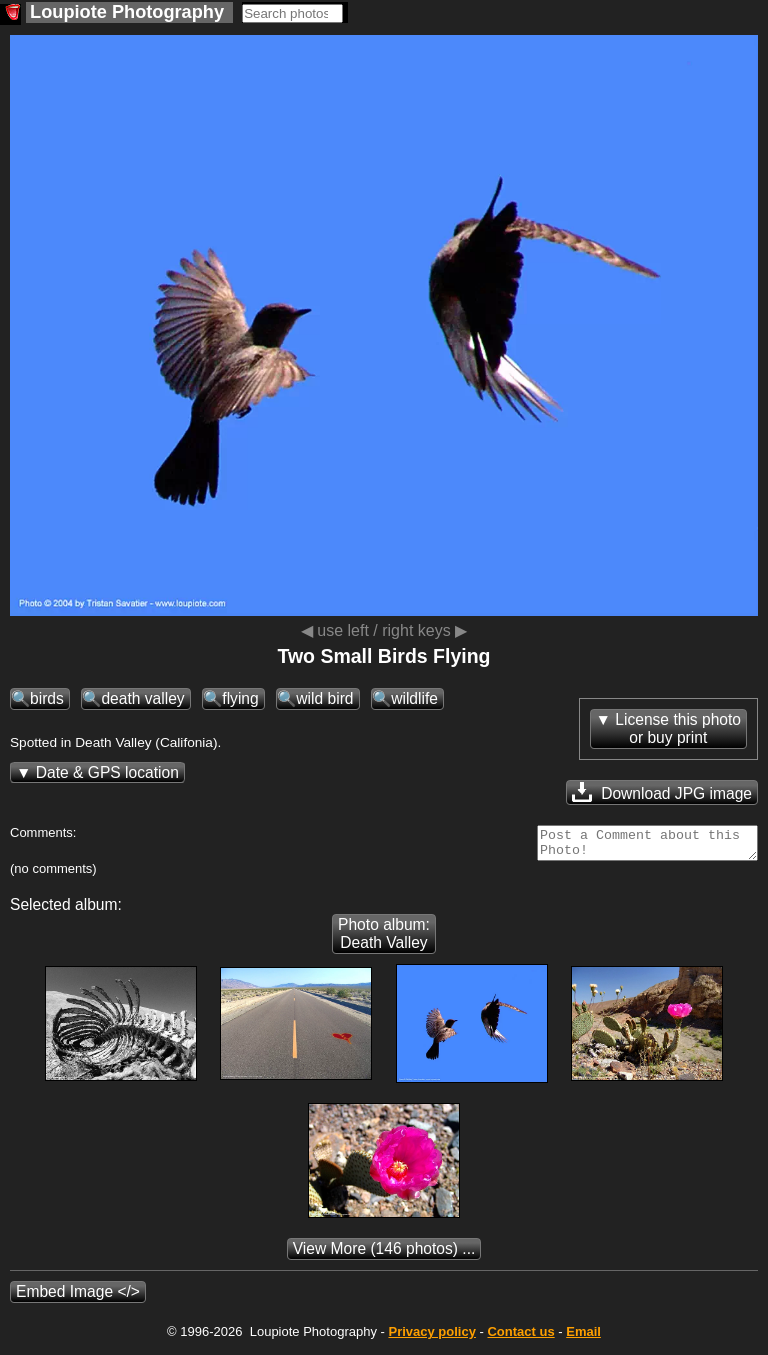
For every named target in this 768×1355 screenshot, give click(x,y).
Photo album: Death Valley (384, 939)
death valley (142, 698)
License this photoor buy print (678, 728)
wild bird (324, 698)
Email (583, 1337)
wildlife (414, 698)
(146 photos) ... (384, 1254)
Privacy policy (431, 1337)
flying (240, 698)
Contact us (520, 1337)
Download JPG (662, 792)
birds (47, 698)
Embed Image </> (78, 1297)
